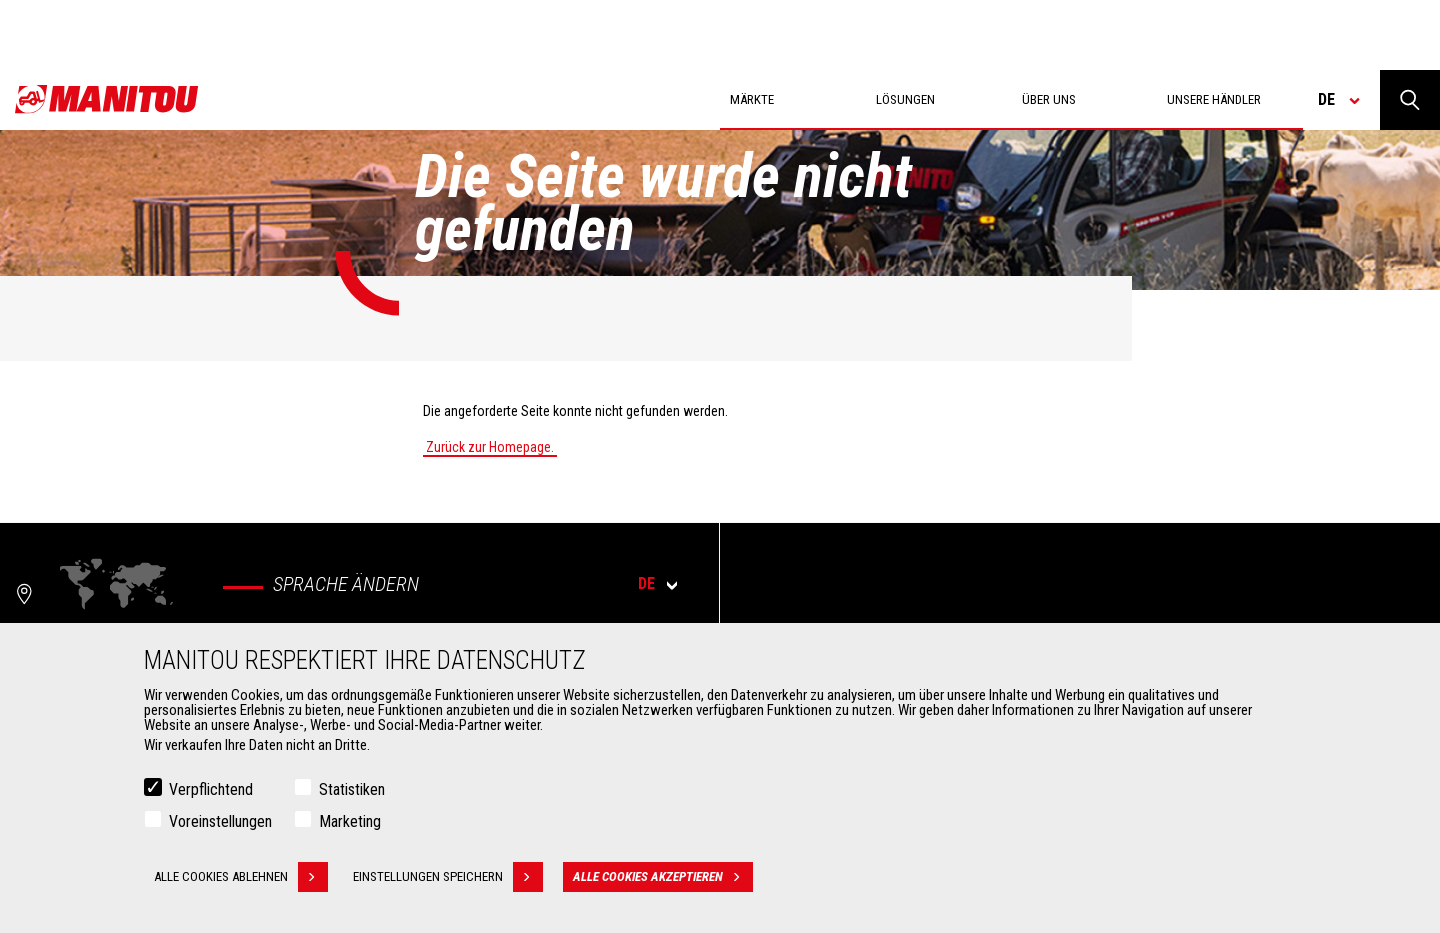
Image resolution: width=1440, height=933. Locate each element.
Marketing (350, 824)
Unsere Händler (1214, 99)
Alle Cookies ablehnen (241, 880)
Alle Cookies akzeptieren (663, 880)
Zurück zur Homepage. (490, 447)
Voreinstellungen (220, 824)
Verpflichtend (211, 792)
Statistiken (352, 792)
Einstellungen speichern (448, 880)
